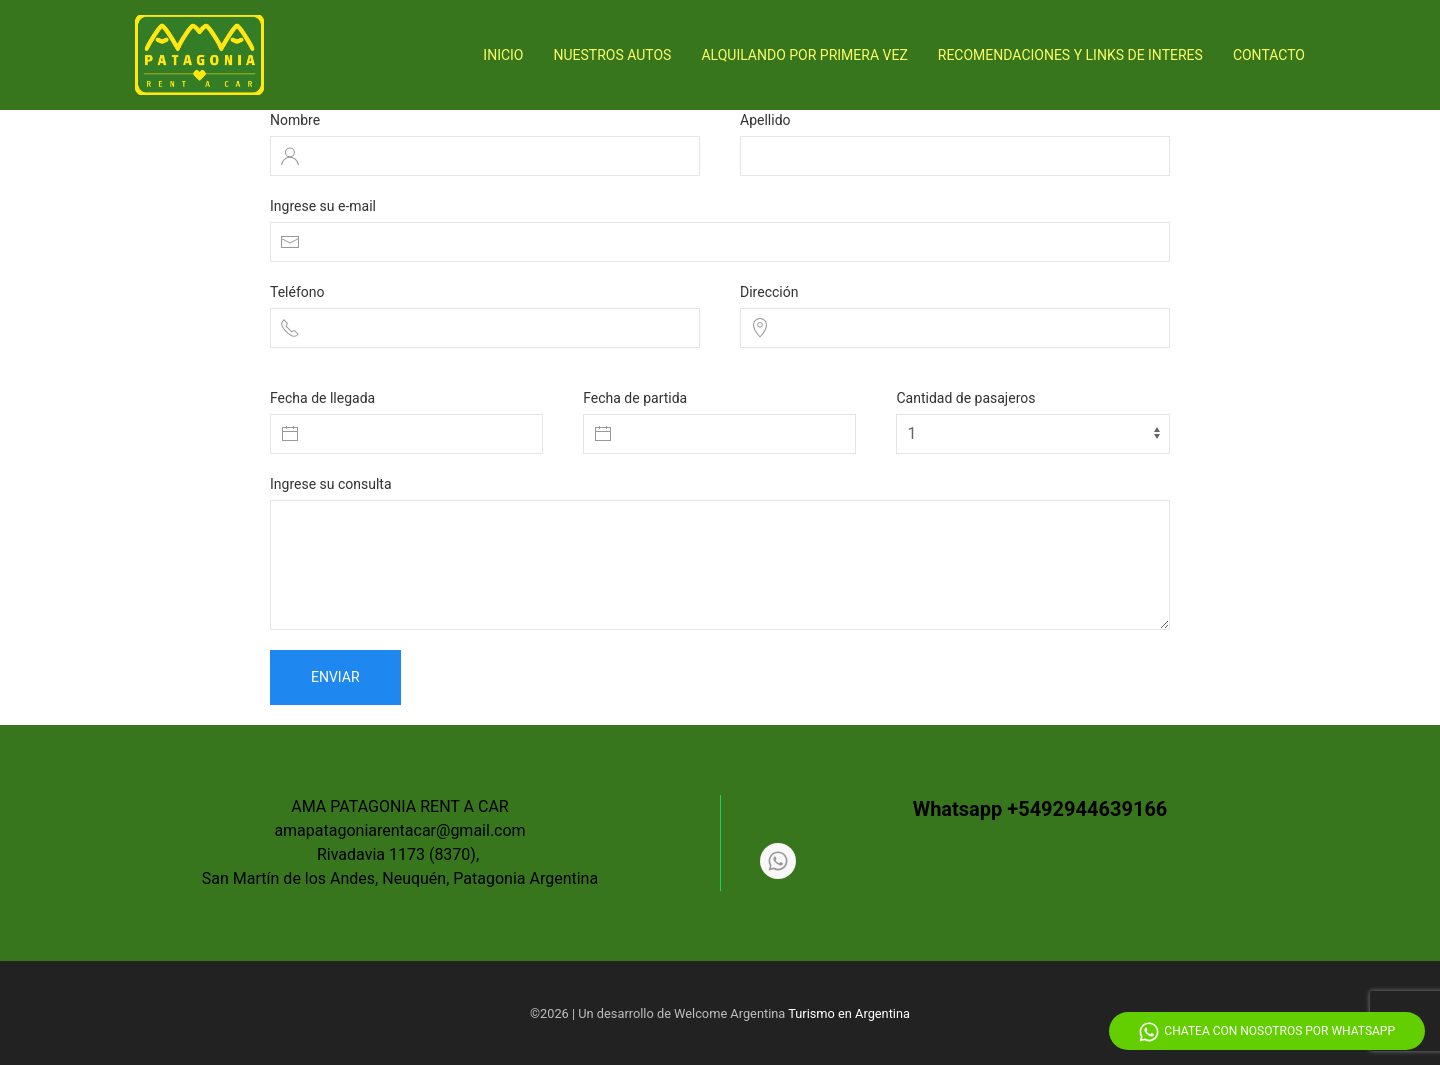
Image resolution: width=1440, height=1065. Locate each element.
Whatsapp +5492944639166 (1040, 809)
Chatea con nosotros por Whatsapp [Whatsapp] (1267, 1032)
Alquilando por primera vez (804, 55)
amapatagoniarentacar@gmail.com (399, 830)
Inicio (503, 55)
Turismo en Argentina (849, 1013)
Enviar (335, 677)
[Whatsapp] (778, 861)
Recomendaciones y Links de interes (1070, 55)
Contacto (1269, 55)
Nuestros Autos (613, 55)
